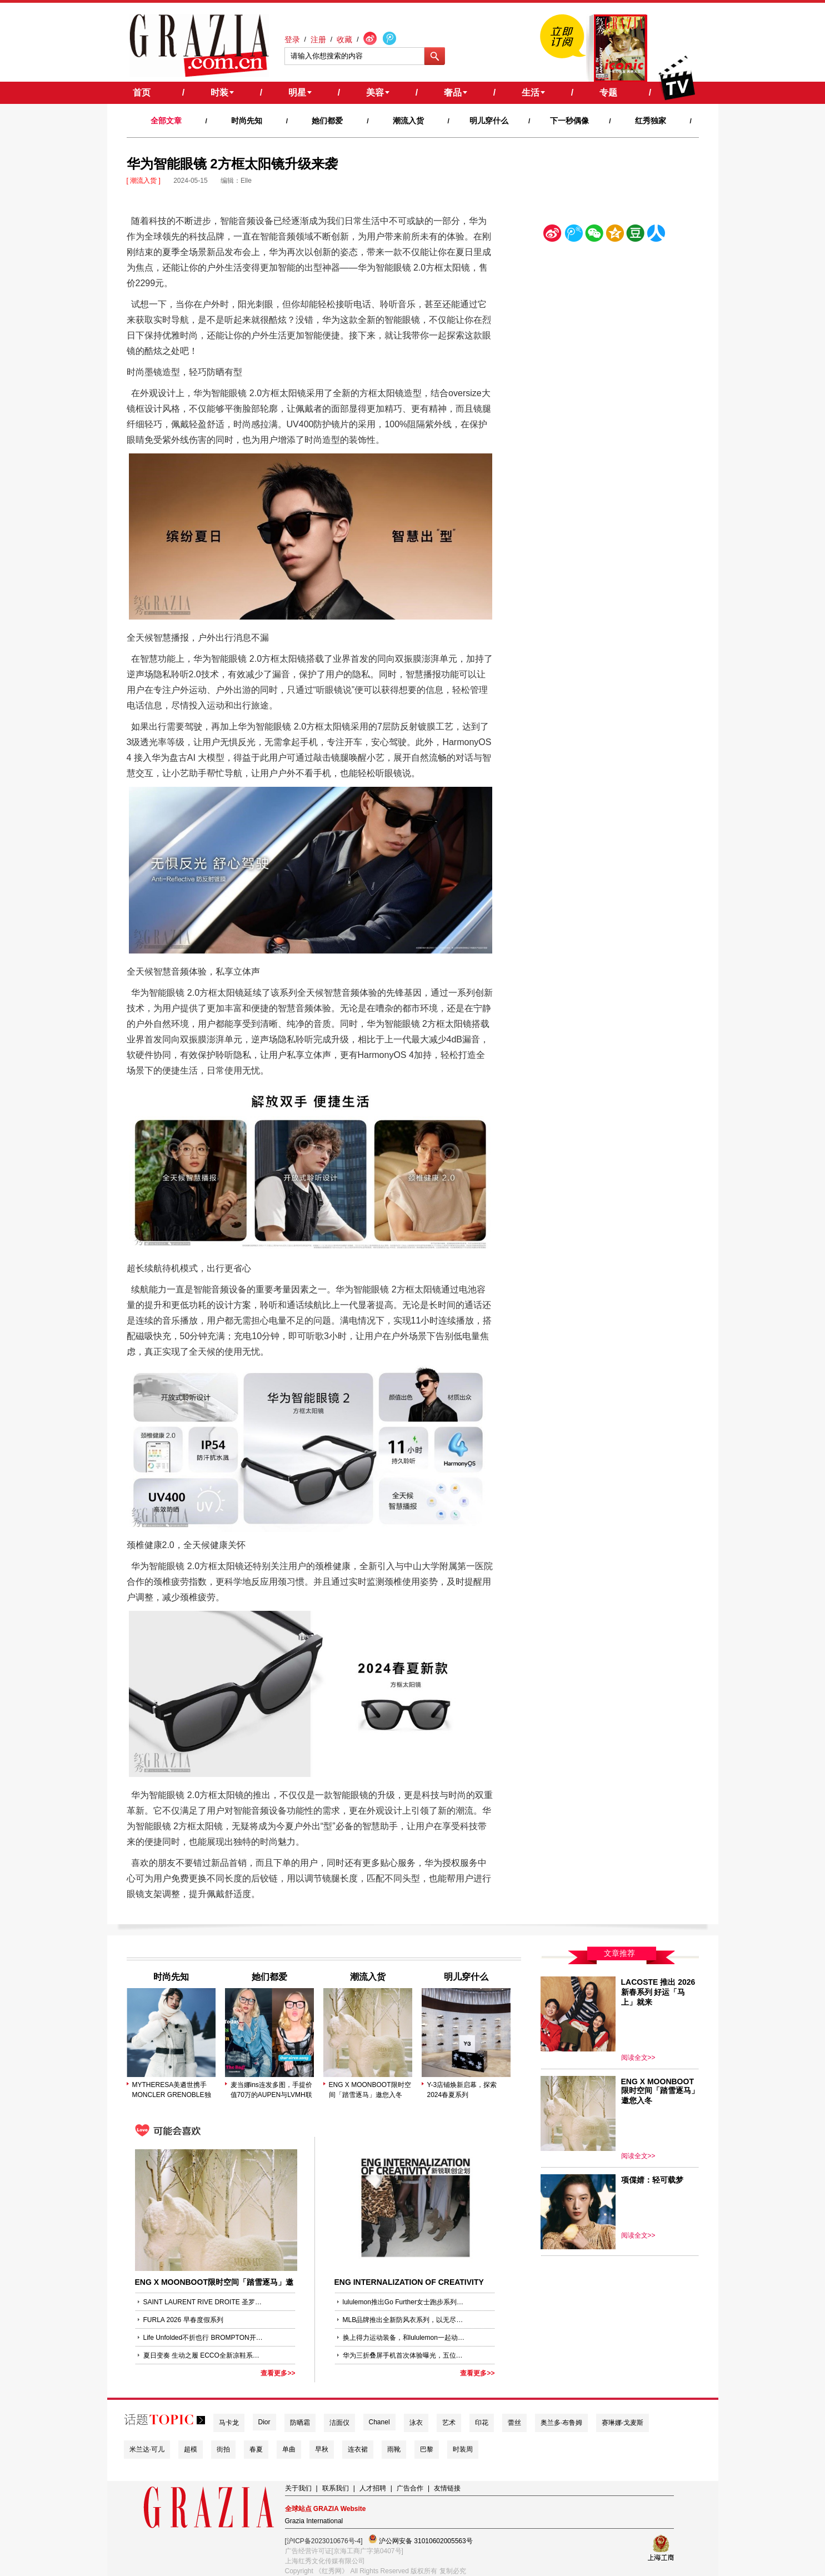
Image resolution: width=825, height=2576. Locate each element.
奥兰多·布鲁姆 (561, 2423)
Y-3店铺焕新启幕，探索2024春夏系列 (462, 2090)
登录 (292, 39)
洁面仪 (339, 2423)
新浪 (552, 235)
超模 (190, 2449)
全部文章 (166, 120)
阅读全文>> (638, 2057)
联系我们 (335, 2488)
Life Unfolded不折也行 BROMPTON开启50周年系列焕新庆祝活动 (204, 2338)
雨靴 (394, 2449)
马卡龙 (229, 2423)
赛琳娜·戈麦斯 (622, 2423)
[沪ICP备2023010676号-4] (324, 2541)
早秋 (321, 2449)
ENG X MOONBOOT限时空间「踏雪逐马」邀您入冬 (370, 2090)
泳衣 (416, 2423)
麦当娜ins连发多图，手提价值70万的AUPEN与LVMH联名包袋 (271, 2090)
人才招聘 (372, 2488)
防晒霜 (300, 2423)
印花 (481, 2423)
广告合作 (410, 2488)
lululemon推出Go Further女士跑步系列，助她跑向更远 (404, 2302)
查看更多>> (278, 2373)
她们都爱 (327, 120)
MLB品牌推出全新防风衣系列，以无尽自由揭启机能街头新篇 (404, 2320)
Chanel (379, 2422)
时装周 (463, 2449)
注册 (318, 39)
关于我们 (298, 2488)
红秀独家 (650, 120)
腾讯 (573, 235)
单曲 (289, 2449)
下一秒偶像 (569, 120)
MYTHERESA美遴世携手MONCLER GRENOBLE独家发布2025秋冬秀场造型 (171, 2090)
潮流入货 (408, 120)
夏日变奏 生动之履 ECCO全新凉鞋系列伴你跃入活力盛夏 (204, 2355)
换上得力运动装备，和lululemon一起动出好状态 (404, 2338)
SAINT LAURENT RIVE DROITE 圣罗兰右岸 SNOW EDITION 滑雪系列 (204, 2302)
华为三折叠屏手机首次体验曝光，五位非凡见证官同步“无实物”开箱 (404, 2355)
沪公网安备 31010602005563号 (420, 2539)
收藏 (344, 39)
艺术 (449, 2423)
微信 (593, 235)
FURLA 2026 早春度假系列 (183, 2320)
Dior (264, 2422)
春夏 (256, 2449)
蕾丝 (514, 2423)
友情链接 (447, 2488)
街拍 (223, 2449)
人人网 (656, 235)
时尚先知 (246, 120)
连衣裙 (358, 2449)
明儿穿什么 (488, 120)
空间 (615, 235)
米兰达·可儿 (146, 2449)
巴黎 (426, 2449)
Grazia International (314, 2521)
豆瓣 (635, 235)
